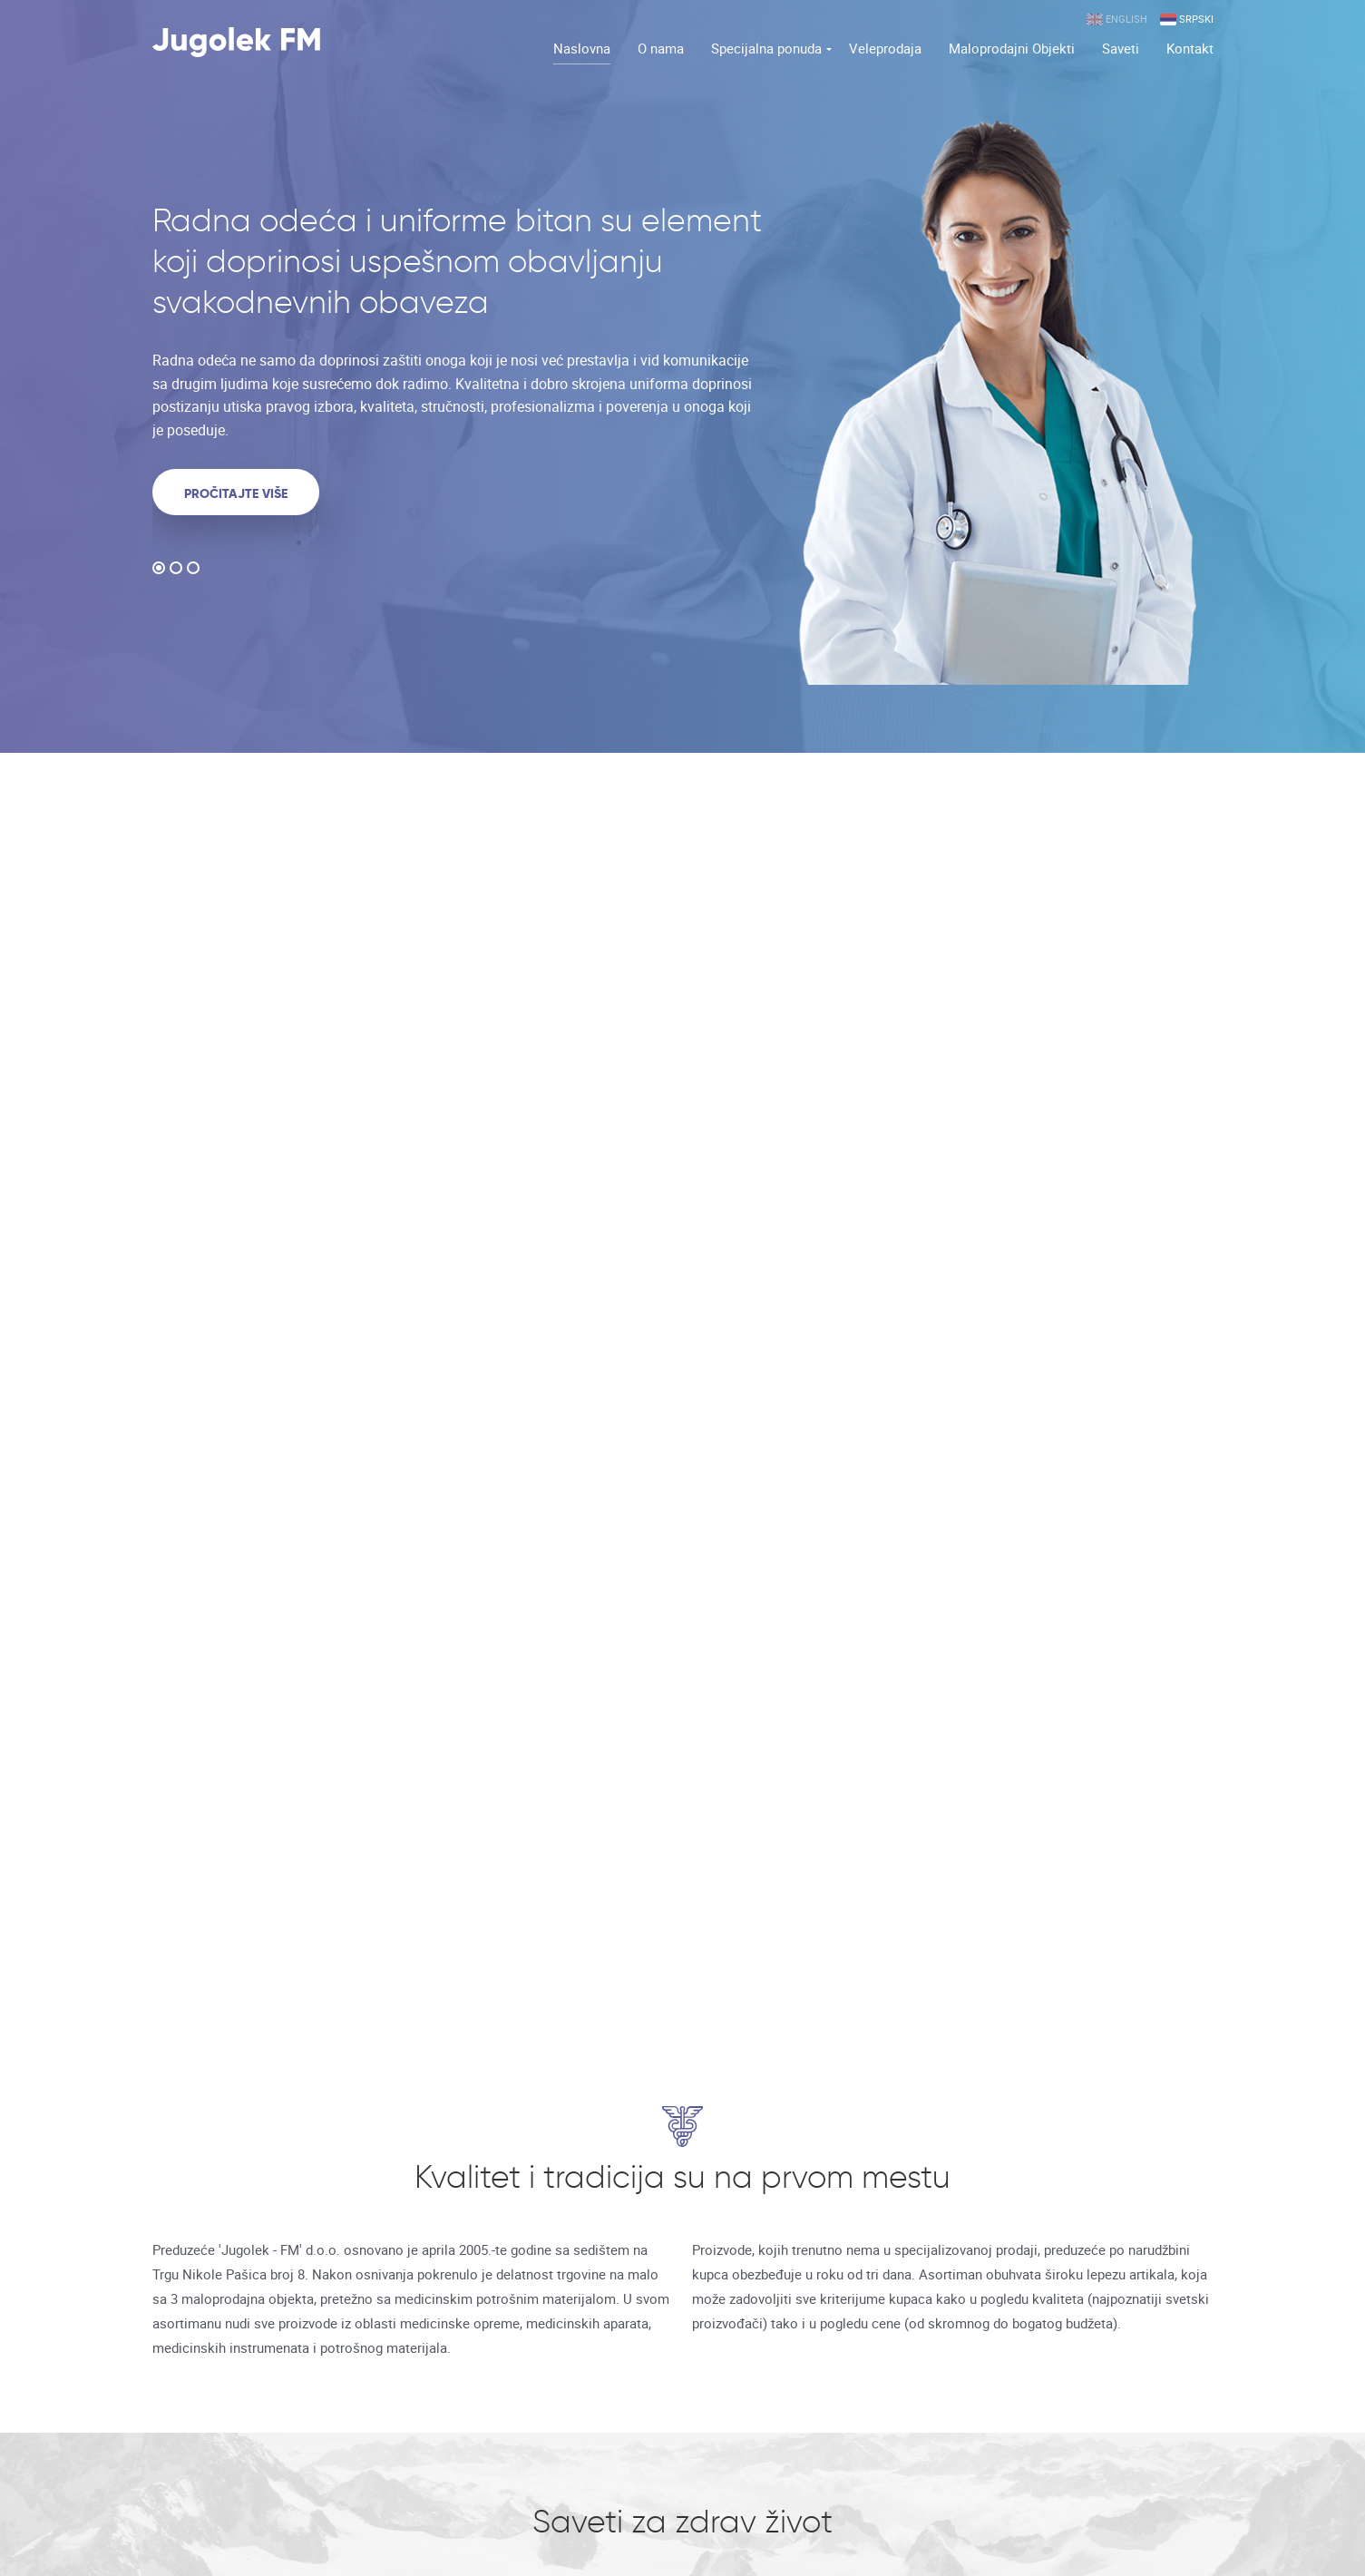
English (1117, 19)
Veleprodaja (885, 48)
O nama (661, 48)
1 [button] (158, 570)
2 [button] (175, 570)
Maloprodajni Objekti (1012, 48)
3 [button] (193, 570)
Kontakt (1190, 48)
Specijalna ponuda (766, 48)
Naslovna (581, 48)
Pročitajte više (236, 493)
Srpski (1187, 19)
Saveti (1120, 48)
